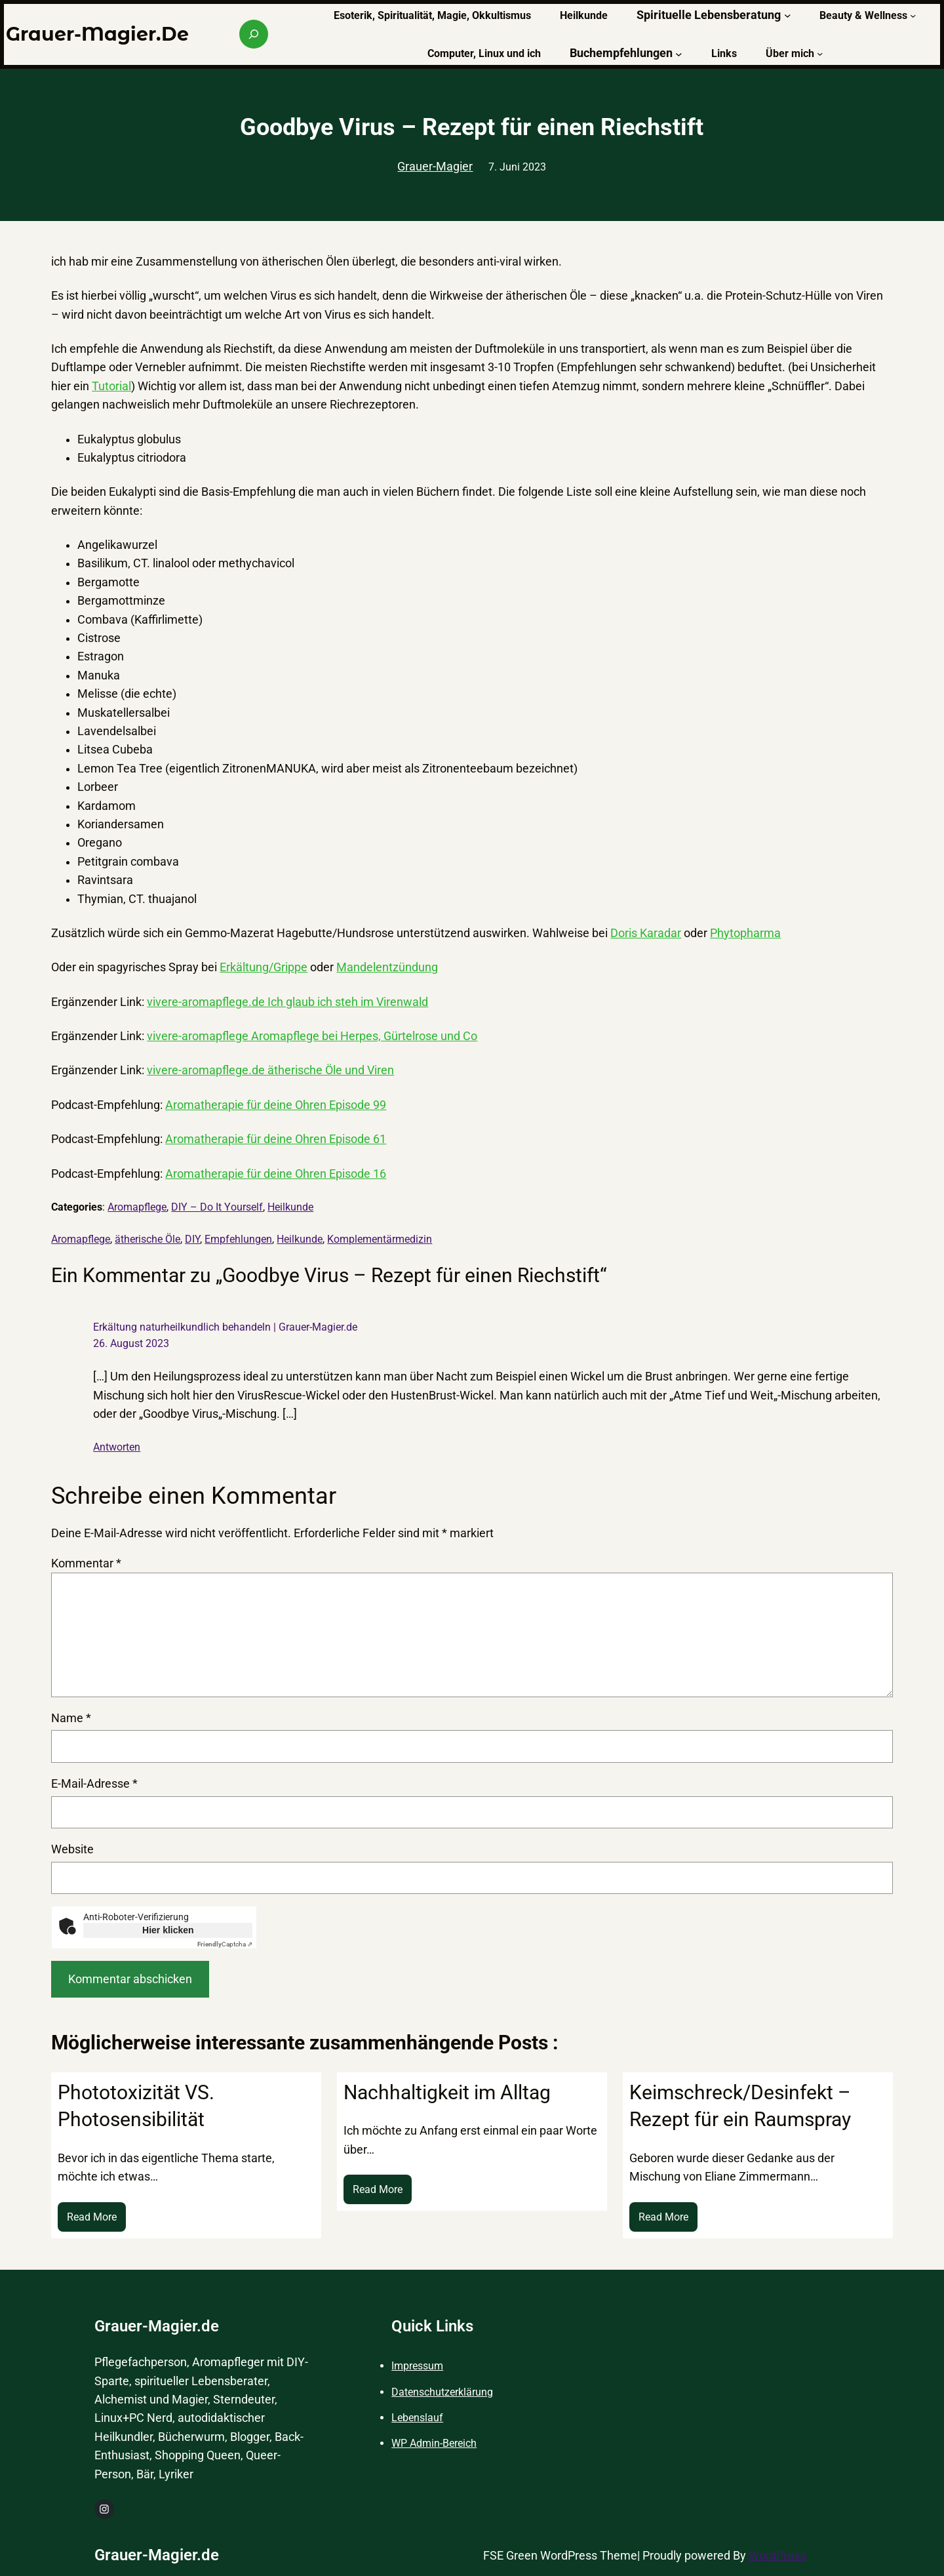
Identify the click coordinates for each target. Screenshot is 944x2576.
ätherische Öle (147, 1239)
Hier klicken (168, 1930)
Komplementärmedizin (379, 1239)
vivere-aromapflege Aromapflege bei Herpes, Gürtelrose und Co (312, 1036)
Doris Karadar (645, 933)
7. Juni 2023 (517, 167)
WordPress (777, 2555)
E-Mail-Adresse (94, 1783)
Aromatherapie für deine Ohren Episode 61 (275, 1139)
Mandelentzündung (387, 967)
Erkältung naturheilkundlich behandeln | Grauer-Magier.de (225, 1327)
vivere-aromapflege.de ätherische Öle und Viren (270, 1070)
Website (72, 1849)
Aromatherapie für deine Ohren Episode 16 (275, 1173)
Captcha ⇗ (224, 1944)
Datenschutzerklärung (442, 2392)
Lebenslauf (417, 2417)
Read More (96, 2220)
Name (71, 1718)
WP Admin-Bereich (434, 2443)
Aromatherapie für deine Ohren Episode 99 (275, 1105)
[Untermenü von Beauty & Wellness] (913, 15)
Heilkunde (290, 1207)
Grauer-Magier (435, 166)
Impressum (417, 2366)
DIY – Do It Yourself (217, 1207)
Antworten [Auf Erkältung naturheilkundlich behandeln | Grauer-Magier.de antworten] (116, 1447)
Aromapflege (137, 1207)
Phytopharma (745, 933)
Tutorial (111, 386)
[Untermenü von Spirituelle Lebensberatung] (787, 15)
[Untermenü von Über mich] (820, 53)
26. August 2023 (131, 1343)
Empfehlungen (238, 1239)
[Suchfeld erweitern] (253, 34)
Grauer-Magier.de (97, 33)
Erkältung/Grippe (263, 967)
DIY (192, 1239)
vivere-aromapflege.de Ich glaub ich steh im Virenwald (287, 1002)
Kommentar (86, 1563)
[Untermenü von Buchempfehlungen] (678, 53)
